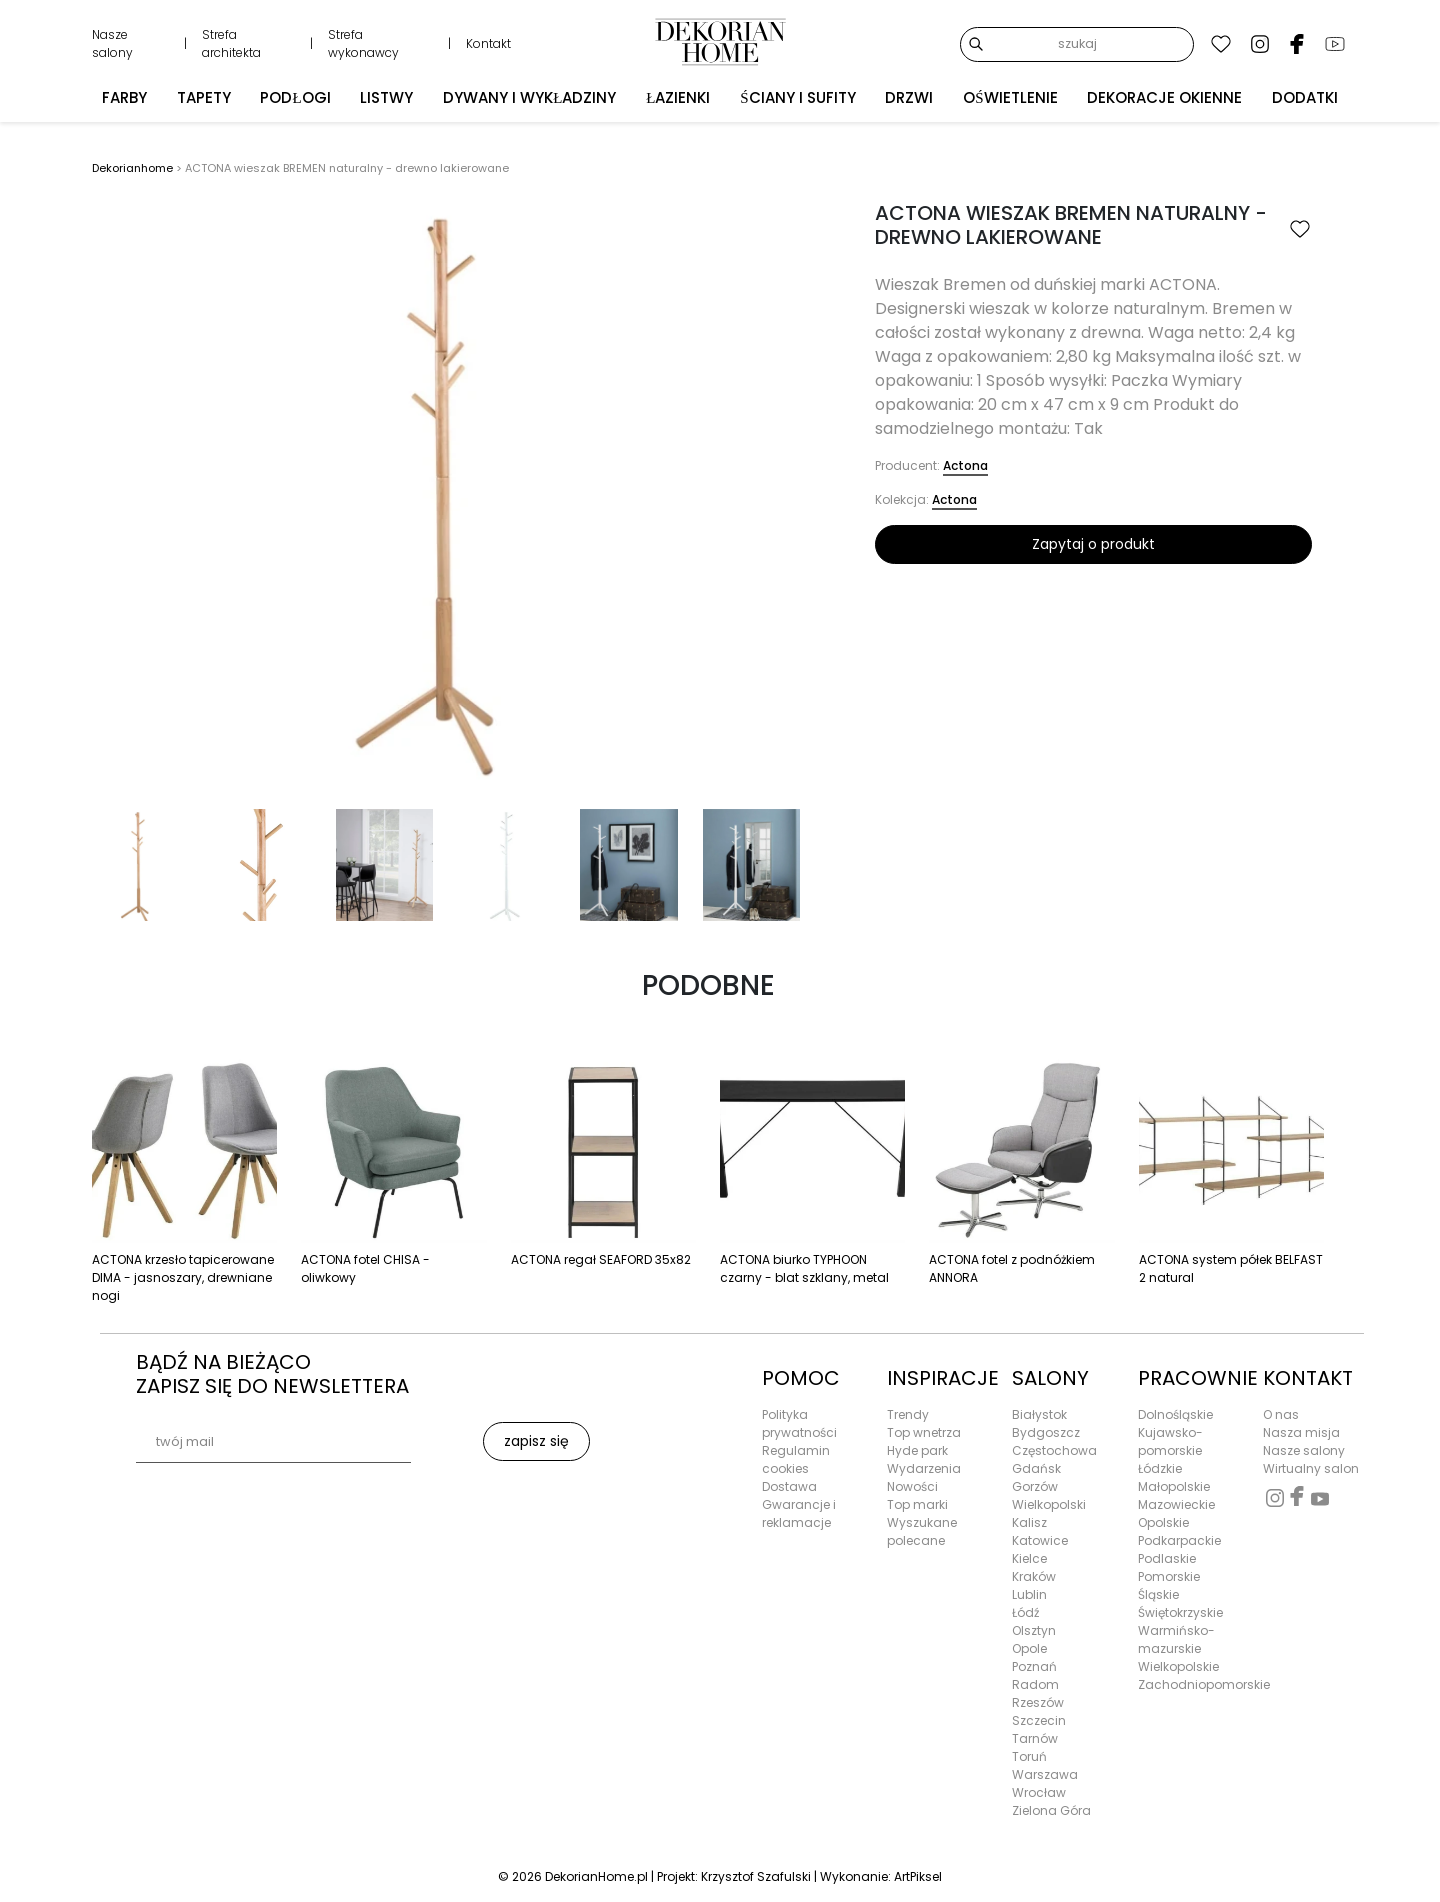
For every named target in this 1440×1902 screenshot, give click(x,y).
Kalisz (1029, 1522)
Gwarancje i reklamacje (799, 1513)
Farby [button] (124, 95)
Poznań (1034, 1666)
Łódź (1025, 1612)
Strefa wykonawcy (363, 43)
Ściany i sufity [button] (797, 95)
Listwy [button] (386, 95)
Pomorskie (1169, 1576)
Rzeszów (1038, 1702)
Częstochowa (1054, 1450)
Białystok (1039, 1414)
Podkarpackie (1179, 1540)
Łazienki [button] (678, 95)
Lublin (1029, 1594)
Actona (965, 465)
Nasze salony (112, 43)
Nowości (912, 1486)
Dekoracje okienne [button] (1164, 95)
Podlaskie (1167, 1558)
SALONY (1050, 1378)
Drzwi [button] (909, 95)
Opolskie (1163, 1522)
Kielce (1029, 1558)
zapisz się (536, 1441)
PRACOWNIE (1188, 1378)
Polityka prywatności (799, 1423)
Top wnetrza (924, 1432)
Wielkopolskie (1178, 1666)
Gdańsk (1036, 1468)
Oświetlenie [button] (1010, 95)
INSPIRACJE (937, 1378)
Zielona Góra (1051, 1810)
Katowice (1040, 1540)
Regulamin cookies (796, 1459)
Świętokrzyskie (1180, 1612)
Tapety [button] (204, 95)
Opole (1029, 1648)
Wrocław (1039, 1792)
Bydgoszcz (1046, 1432)
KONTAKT (1308, 1378)
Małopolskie (1174, 1486)
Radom (1035, 1684)
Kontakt (488, 43)
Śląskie (1158, 1594)
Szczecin (1039, 1720)
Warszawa (1045, 1774)
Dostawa (789, 1486)
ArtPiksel (918, 1876)
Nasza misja (1301, 1432)
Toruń (1029, 1756)
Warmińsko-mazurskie (1176, 1639)
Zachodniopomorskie (1188, 1684)
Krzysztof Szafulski (756, 1876)
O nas (1281, 1414)
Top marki (917, 1504)
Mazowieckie (1176, 1504)
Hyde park (917, 1450)
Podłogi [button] (295, 95)
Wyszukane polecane (922, 1531)
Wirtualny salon (1311, 1468)
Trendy (908, 1414)
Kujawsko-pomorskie (1170, 1441)
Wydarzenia (924, 1468)
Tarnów (1035, 1738)
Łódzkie (1160, 1468)
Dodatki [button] (1305, 95)
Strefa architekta (231, 43)
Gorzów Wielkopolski (1049, 1495)
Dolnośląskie (1175, 1414)
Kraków (1034, 1576)
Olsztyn (1034, 1630)
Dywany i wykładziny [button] (529, 95)
